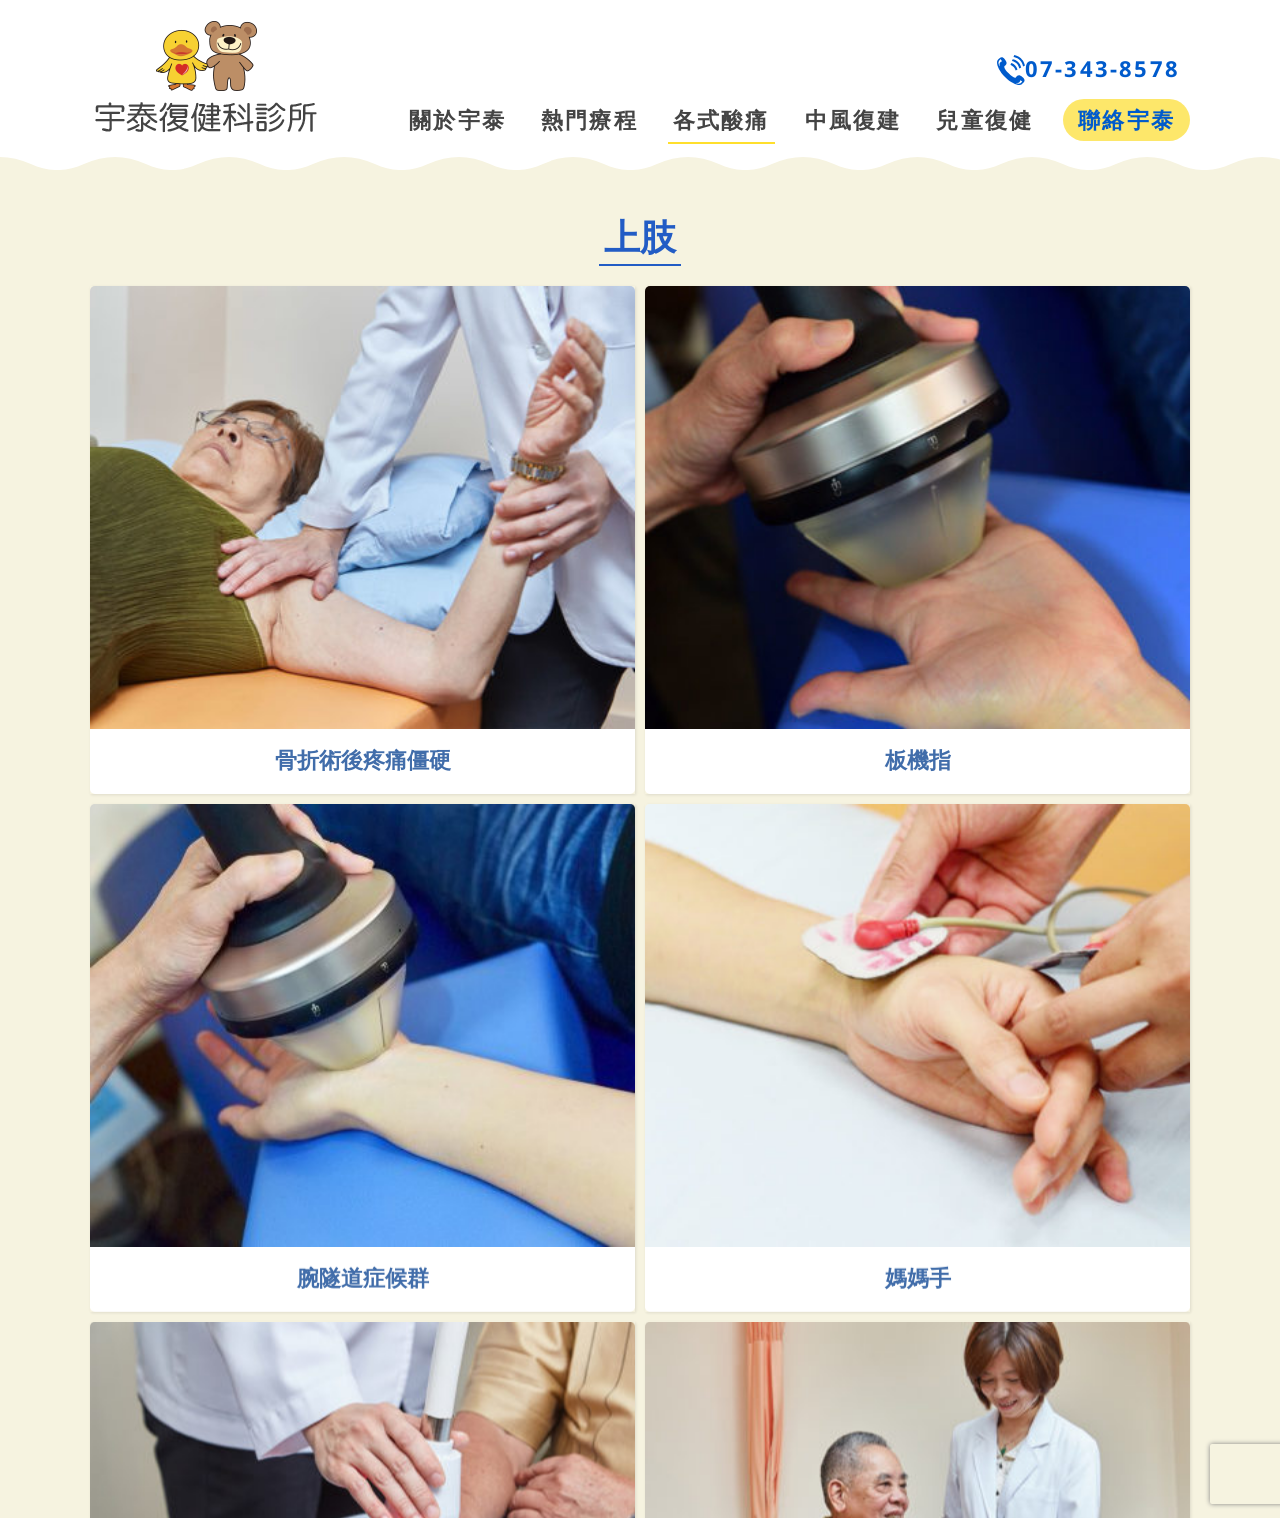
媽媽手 (952, 1316)
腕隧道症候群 (433, 1316)
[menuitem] (797, 68)
